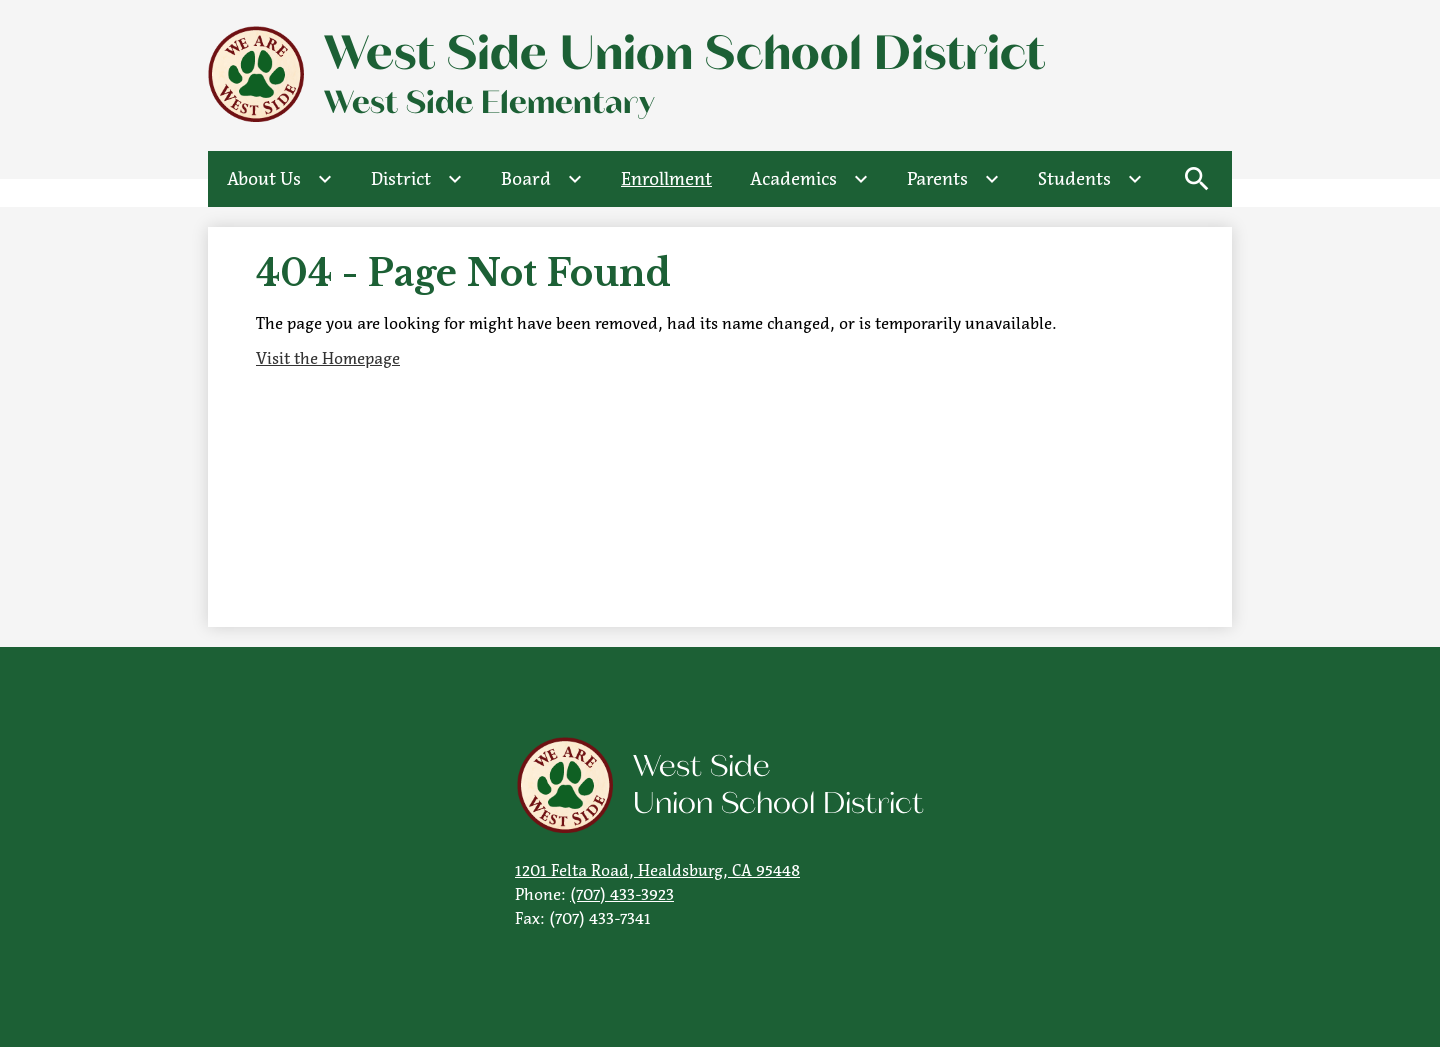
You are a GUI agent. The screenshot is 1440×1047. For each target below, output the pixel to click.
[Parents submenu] (953, 179)
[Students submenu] (1090, 179)
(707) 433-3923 (622, 894)
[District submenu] (417, 179)
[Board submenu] (542, 179)
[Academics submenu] (809, 179)
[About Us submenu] (280, 179)
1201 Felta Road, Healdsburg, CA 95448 (657, 870)
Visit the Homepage (328, 358)
